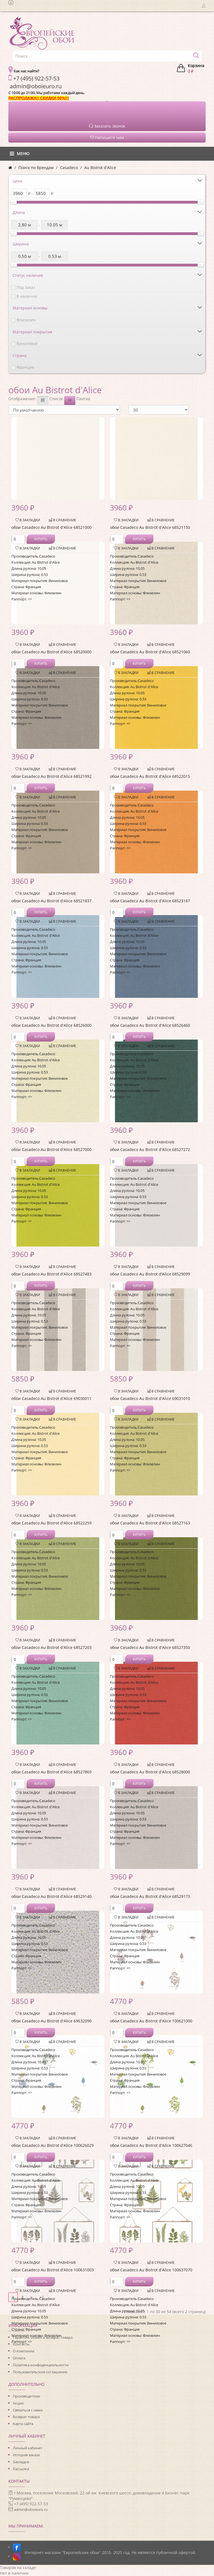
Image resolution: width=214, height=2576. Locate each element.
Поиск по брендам (36, 167)
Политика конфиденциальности (40, 2364)
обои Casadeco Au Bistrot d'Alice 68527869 (51, 1772)
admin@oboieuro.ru (31, 2509)
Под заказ (25, 287)
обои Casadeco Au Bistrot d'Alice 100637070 (151, 2269)
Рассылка (21, 2468)
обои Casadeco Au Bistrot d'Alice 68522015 (150, 776)
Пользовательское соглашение (40, 2371)
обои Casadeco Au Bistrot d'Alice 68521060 (150, 651)
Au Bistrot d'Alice (100, 167)
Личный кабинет (27, 2447)
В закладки (27, 520)
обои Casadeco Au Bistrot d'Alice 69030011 (51, 1398)
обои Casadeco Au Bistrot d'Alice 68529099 (150, 1274)
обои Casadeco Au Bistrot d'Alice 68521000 (51, 527)
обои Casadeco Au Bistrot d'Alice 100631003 (52, 2269)
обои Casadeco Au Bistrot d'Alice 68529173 (150, 1896)
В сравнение (62, 520)
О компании (23, 2350)
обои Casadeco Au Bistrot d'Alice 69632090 (51, 2020)
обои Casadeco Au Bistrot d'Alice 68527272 (150, 1149)
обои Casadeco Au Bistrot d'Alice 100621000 (151, 2020)
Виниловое (27, 343)
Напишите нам (107, 137)
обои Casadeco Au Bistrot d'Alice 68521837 (51, 900)
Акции (18, 2403)
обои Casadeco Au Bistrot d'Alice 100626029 (52, 2145)
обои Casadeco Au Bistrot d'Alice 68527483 (51, 1274)
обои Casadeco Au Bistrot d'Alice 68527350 (150, 1647)
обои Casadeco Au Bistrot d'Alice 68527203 (51, 1647)
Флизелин (26, 319)
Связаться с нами (28, 2410)
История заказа (26, 2454)
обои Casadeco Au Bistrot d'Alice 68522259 (51, 1523)
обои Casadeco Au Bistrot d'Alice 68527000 (51, 1149)
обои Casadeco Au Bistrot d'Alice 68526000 (51, 1025)
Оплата (19, 2357)
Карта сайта (23, 2423)
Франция (25, 367)
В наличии (26, 296)
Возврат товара (26, 2416)
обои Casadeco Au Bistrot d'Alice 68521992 (51, 776)
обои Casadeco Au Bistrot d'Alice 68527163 (150, 1523)
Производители (26, 2396)
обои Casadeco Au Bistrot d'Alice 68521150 (150, 527)
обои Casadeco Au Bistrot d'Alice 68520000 (51, 651)
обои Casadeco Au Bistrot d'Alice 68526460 (150, 1025)
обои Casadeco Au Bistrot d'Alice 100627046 (151, 2145)
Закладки (21, 2461)
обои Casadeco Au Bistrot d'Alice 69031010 (150, 1398)
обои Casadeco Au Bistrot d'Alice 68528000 (150, 1772)
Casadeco (69, 167)
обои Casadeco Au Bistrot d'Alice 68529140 (51, 1896)
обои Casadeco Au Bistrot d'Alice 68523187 (150, 900)
